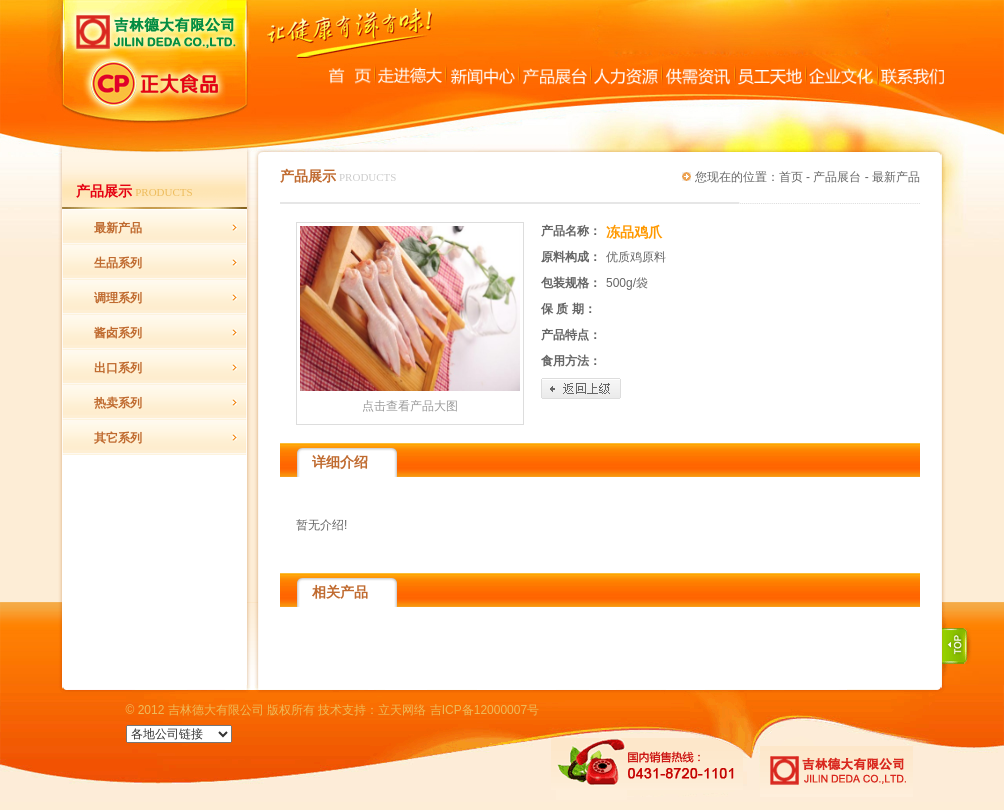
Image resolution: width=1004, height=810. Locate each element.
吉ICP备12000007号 (484, 710)
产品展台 (837, 177)
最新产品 (118, 228)
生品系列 (118, 263)
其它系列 (118, 438)
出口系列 (118, 368)
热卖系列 (118, 403)
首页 (791, 177)
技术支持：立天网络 (372, 710)
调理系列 (118, 298)
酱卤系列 (118, 333)
